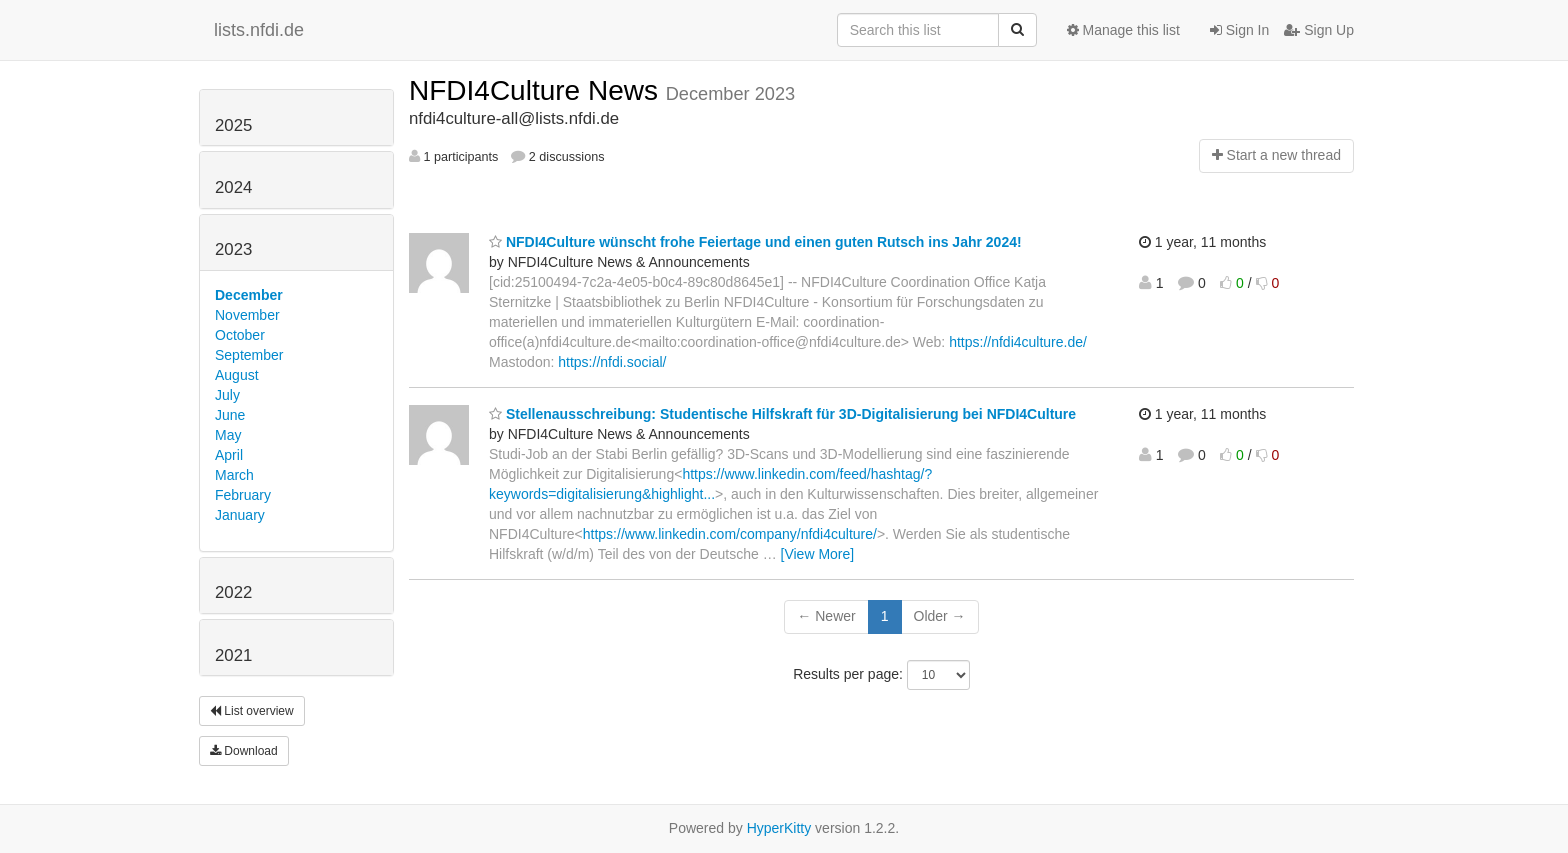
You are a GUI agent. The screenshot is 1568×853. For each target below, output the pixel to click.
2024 (233, 187)
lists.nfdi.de (259, 30)
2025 (233, 125)
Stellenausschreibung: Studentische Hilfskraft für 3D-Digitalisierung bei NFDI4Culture (782, 414)
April (229, 455)
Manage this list (1123, 30)
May (228, 435)
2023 (233, 249)
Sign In (1239, 30)
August (237, 375)
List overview (252, 711)
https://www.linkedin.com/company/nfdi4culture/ (730, 534)
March (234, 475)
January (240, 515)
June (230, 415)
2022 (233, 592)
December (249, 295)
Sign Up (1319, 30)
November (247, 315)
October (240, 335)
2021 (233, 655)
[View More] (818, 554)
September (249, 355)
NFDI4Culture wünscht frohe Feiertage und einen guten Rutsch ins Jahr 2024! (755, 242)
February (243, 495)
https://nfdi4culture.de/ (1018, 342)
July (227, 395)
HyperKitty (779, 828)
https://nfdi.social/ (612, 362)
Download (244, 751)
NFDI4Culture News (537, 90)
